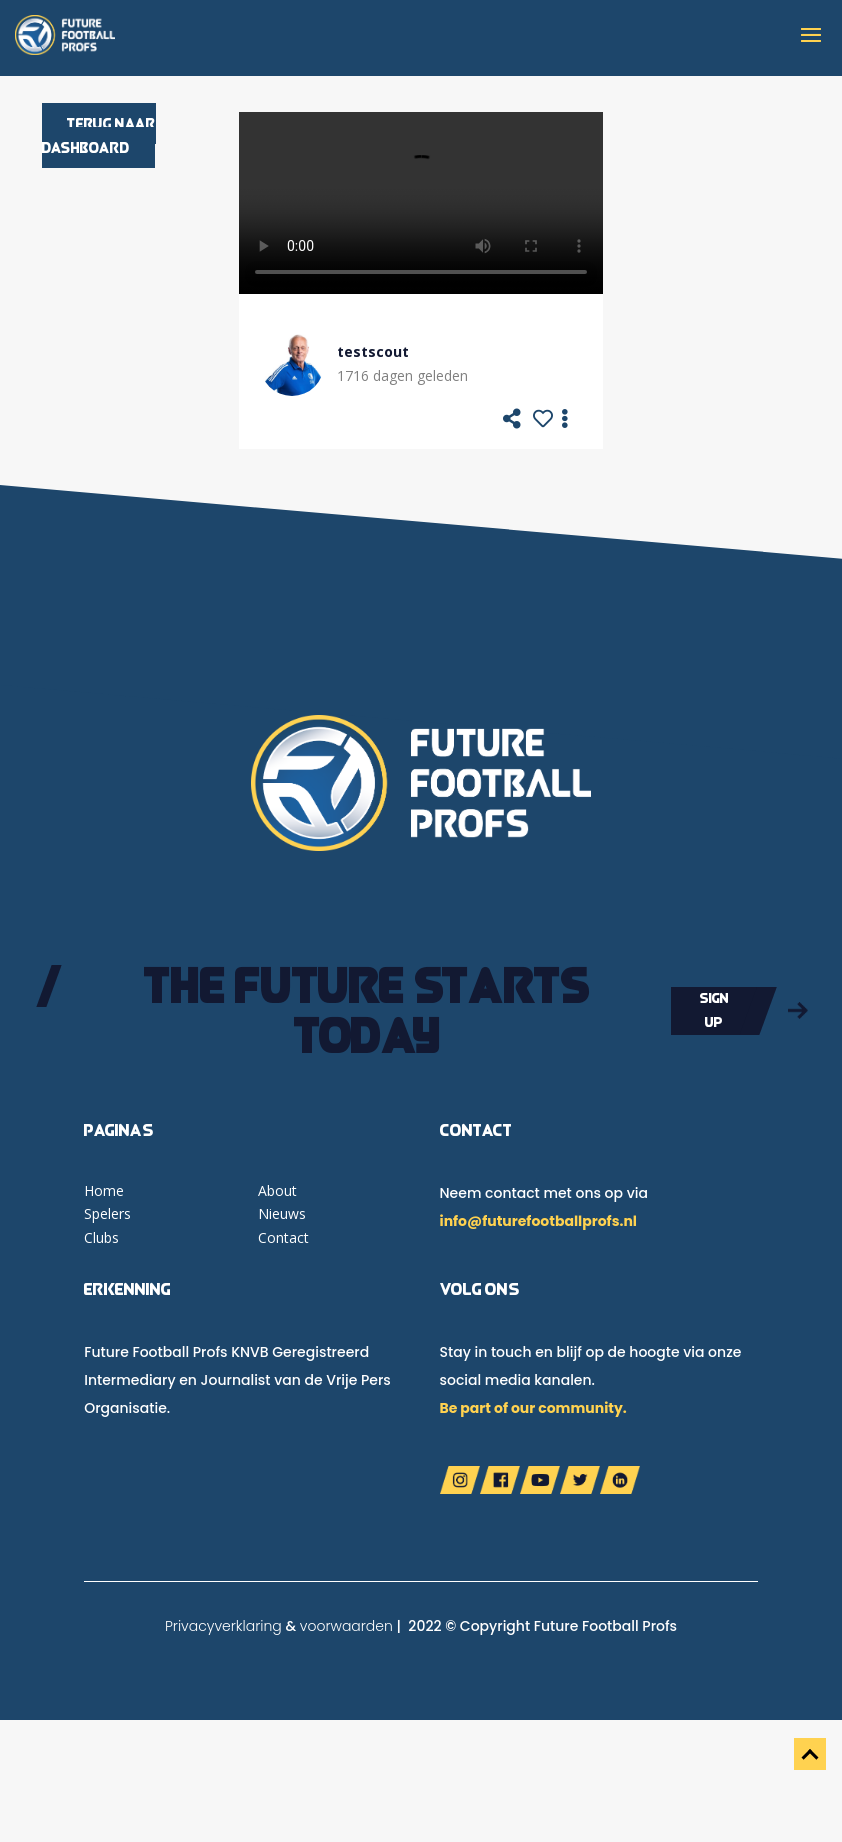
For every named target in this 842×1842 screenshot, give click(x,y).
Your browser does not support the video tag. (421, 203)
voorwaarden (346, 1626)
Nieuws (282, 1213)
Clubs (101, 1237)
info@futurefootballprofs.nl (538, 1221)
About (277, 1190)
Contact (283, 1237)
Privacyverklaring (223, 1626)
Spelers (107, 1213)
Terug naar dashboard (99, 135)
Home (104, 1190)
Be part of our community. (533, 1408)
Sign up (714, 1010)
